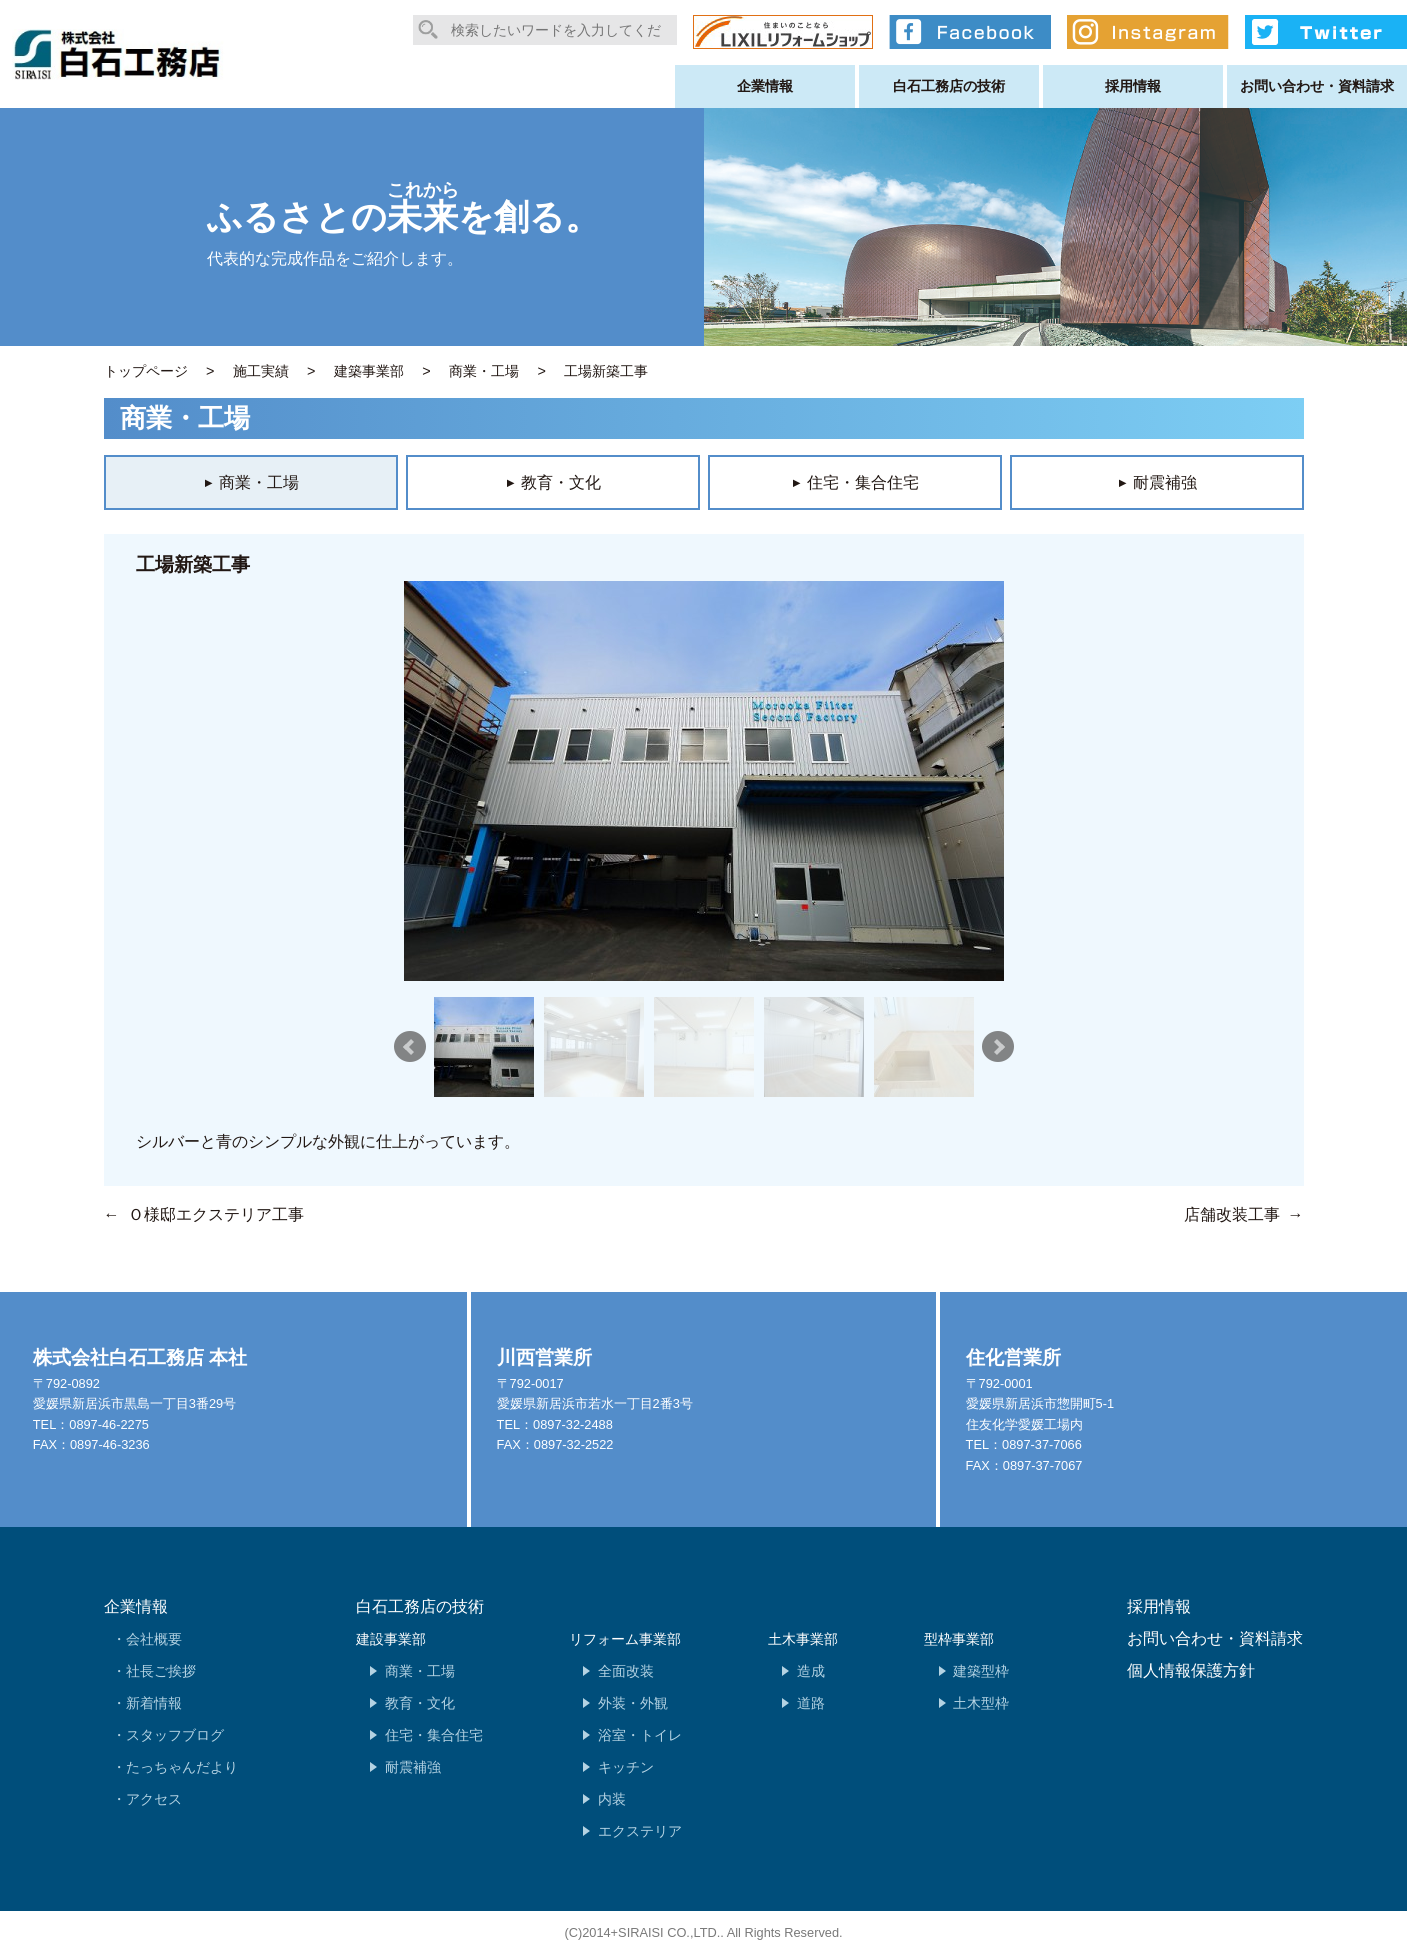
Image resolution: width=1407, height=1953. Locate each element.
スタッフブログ (175, 1735)
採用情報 (1133, 86)
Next (998, 1047)
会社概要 (154, 1639)
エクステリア (640, 1831)
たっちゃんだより (182, 1767)
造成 (811, 1671)
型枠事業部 (959, 1639)
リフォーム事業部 (625, 1639)
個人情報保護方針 (1191, 1670)
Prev (410, 1047)
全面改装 (626, 1671)
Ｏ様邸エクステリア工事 (216, 1214)
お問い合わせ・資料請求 (1317, 86)
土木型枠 (981, 1703)
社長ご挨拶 (161, 1671)
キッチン (626, 1767)
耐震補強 (413, 1767)
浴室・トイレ (640, 1735)
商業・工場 (420, 1671)
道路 (811, 1703)
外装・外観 (633, 1703)
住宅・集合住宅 (434, 1735)
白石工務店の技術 (949, 86)
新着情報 (154, 1703)
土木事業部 (803, 1639)
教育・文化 (420, 1703)
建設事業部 (391, 1639)
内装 (612, 1799)
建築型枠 (981, 1671)
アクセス (154, 1799)
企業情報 (765, 86)
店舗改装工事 (1232, 1214)
